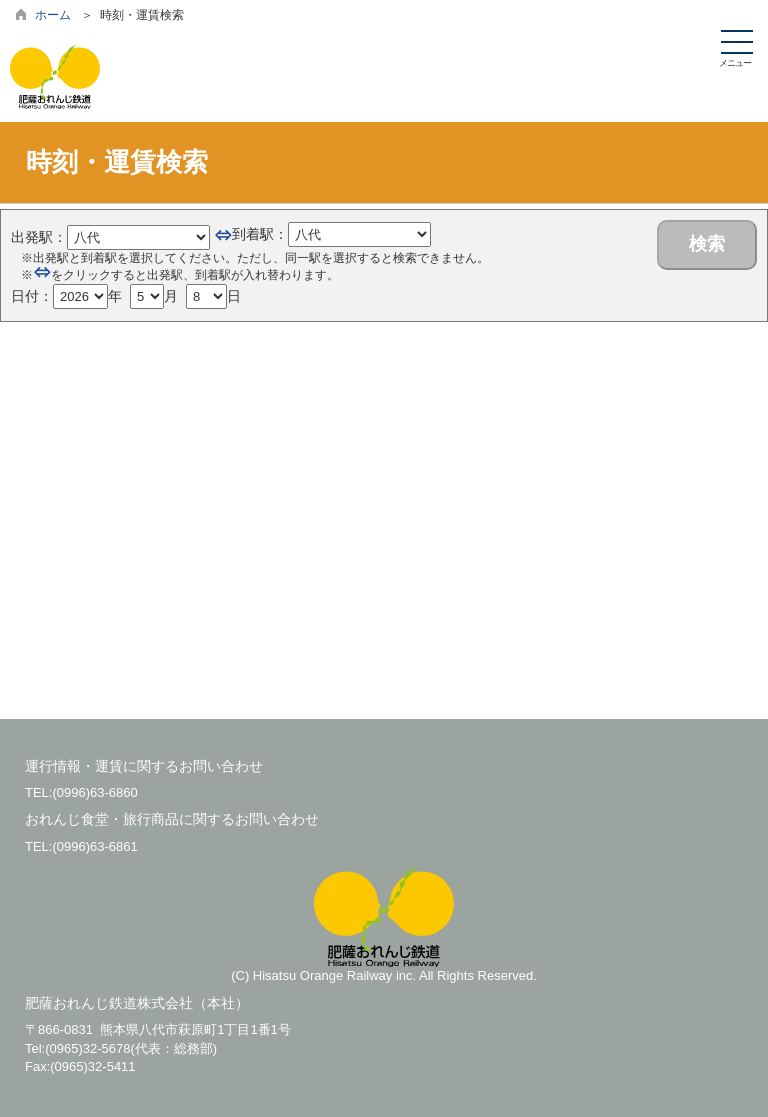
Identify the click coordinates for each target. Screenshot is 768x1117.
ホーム (53, 15)
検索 (707, 244)
